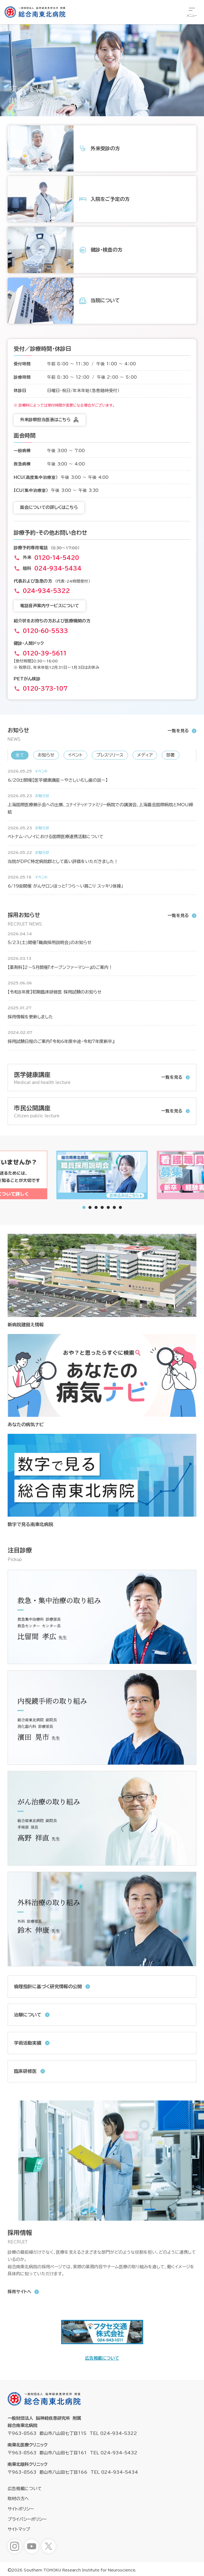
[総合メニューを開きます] (191, 12)
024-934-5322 (46, 591)
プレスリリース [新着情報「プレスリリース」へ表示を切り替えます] (109, 755)
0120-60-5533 (45, 631)
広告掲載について (102, 2358)
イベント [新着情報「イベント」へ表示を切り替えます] (75, 755)
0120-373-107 (45, 688)
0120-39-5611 (45, 653)
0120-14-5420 (56, 557)
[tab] (90, 1207)
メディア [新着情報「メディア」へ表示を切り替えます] (145, 755)
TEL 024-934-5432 (113, 2453)
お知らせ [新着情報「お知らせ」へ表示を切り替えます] (46, 755)
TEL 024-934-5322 (113, 2433)
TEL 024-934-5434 (114, 2472)
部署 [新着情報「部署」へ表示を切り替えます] (170, 755)
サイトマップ (19, 2529)
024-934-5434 (57, 568)
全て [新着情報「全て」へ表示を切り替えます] (20, 755)
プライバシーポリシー (27, 2519)
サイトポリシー (21, 2509)
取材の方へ (18, 2498)
